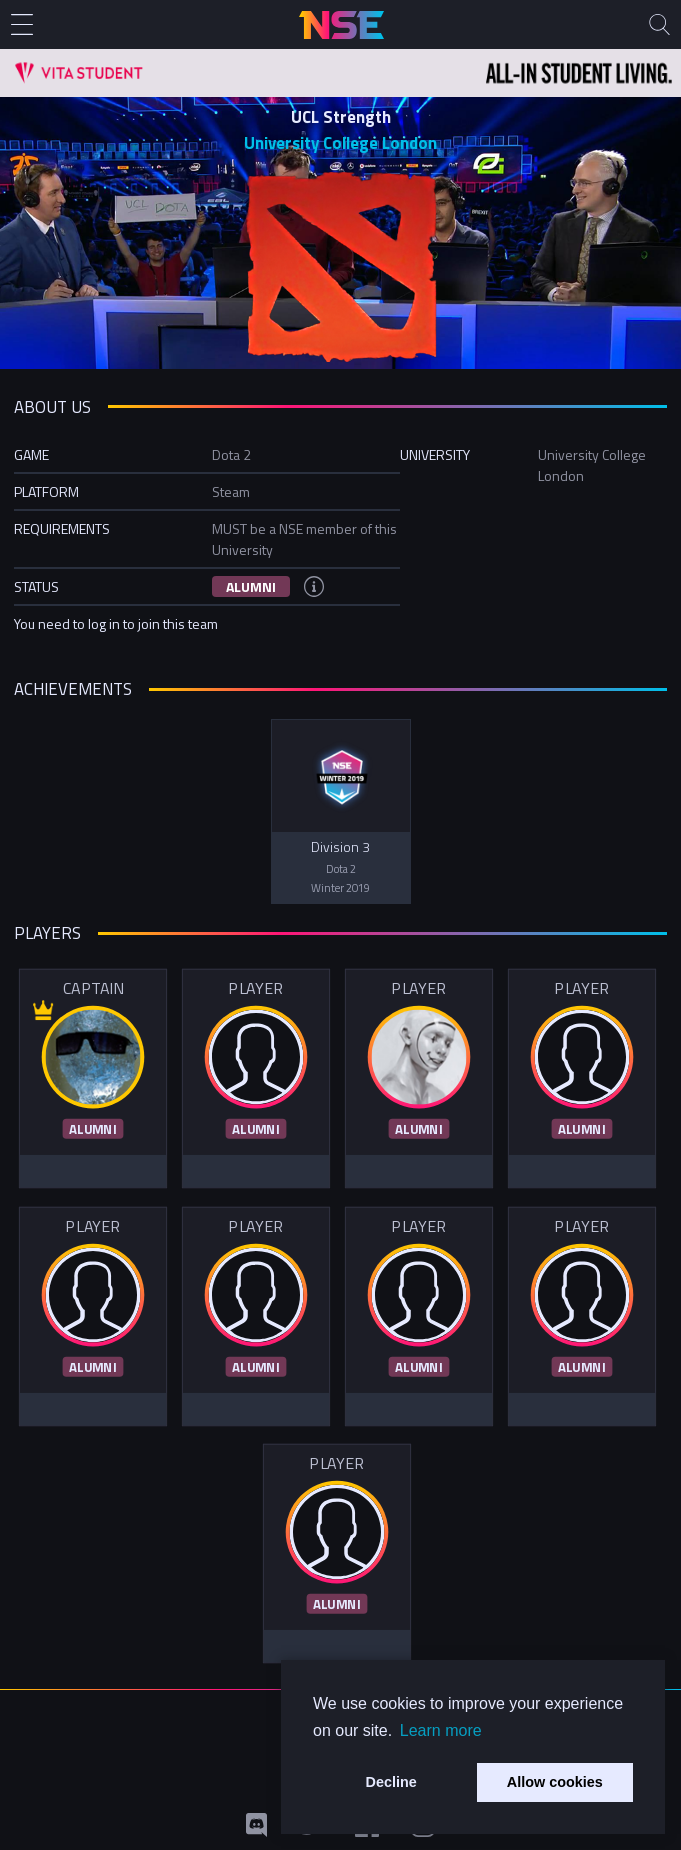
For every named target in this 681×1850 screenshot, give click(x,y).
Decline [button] (391, 1782)
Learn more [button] (441, 1730)
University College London (340, 143)
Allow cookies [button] (555, 1782)
